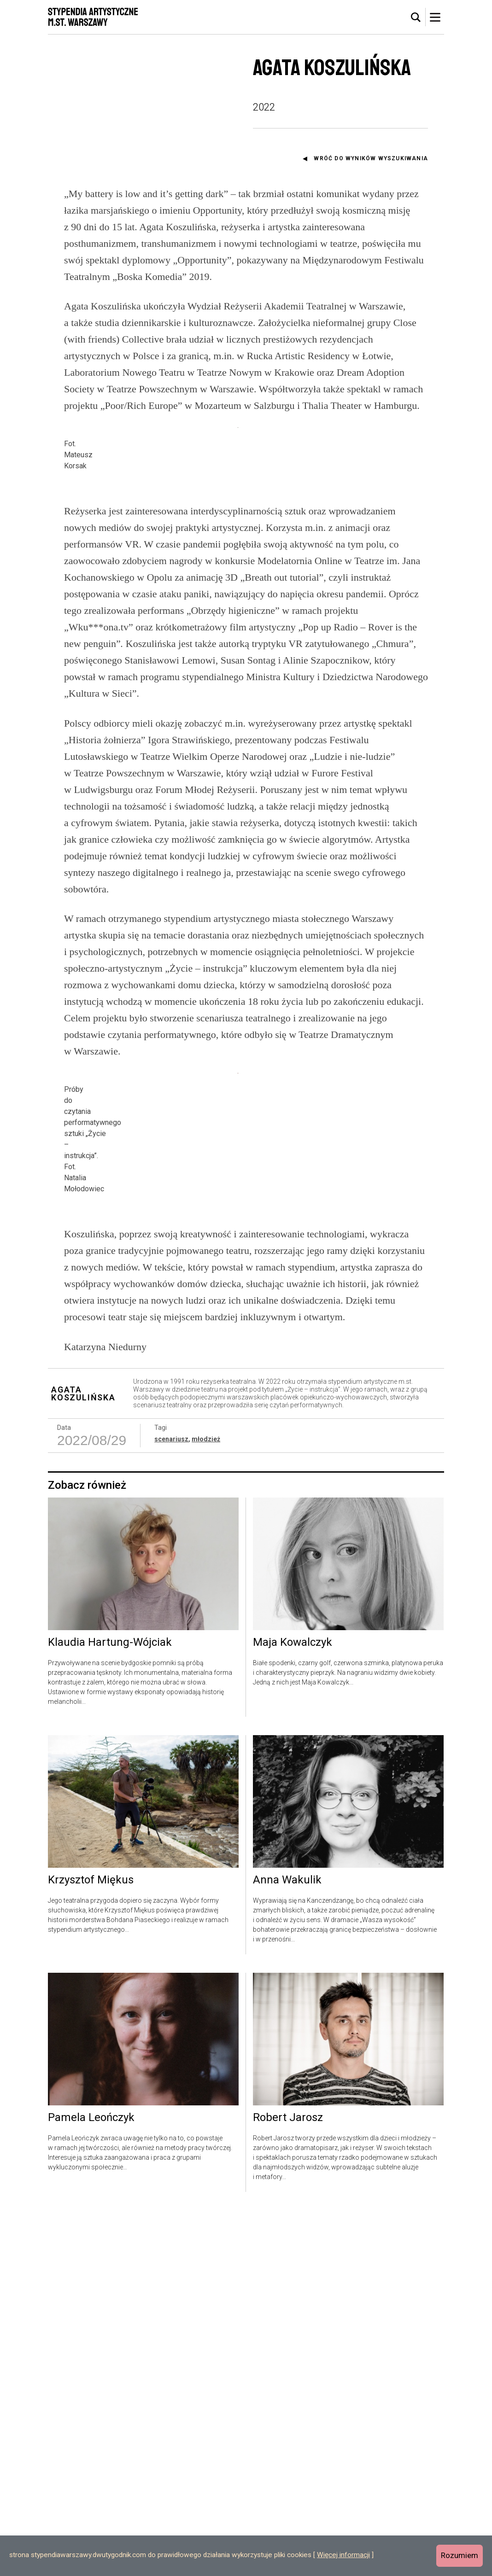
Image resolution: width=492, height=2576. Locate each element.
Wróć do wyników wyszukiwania (371, 158)
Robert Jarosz (288, 2483)
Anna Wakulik (287, 2246)
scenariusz (171, 1804)
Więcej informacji (343, 2555)
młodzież (206, 1804)
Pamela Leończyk (91, 2483)
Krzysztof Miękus (91, 2246)
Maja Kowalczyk (292, 2008)
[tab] (416, 17)
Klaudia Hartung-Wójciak (110, 2008)
